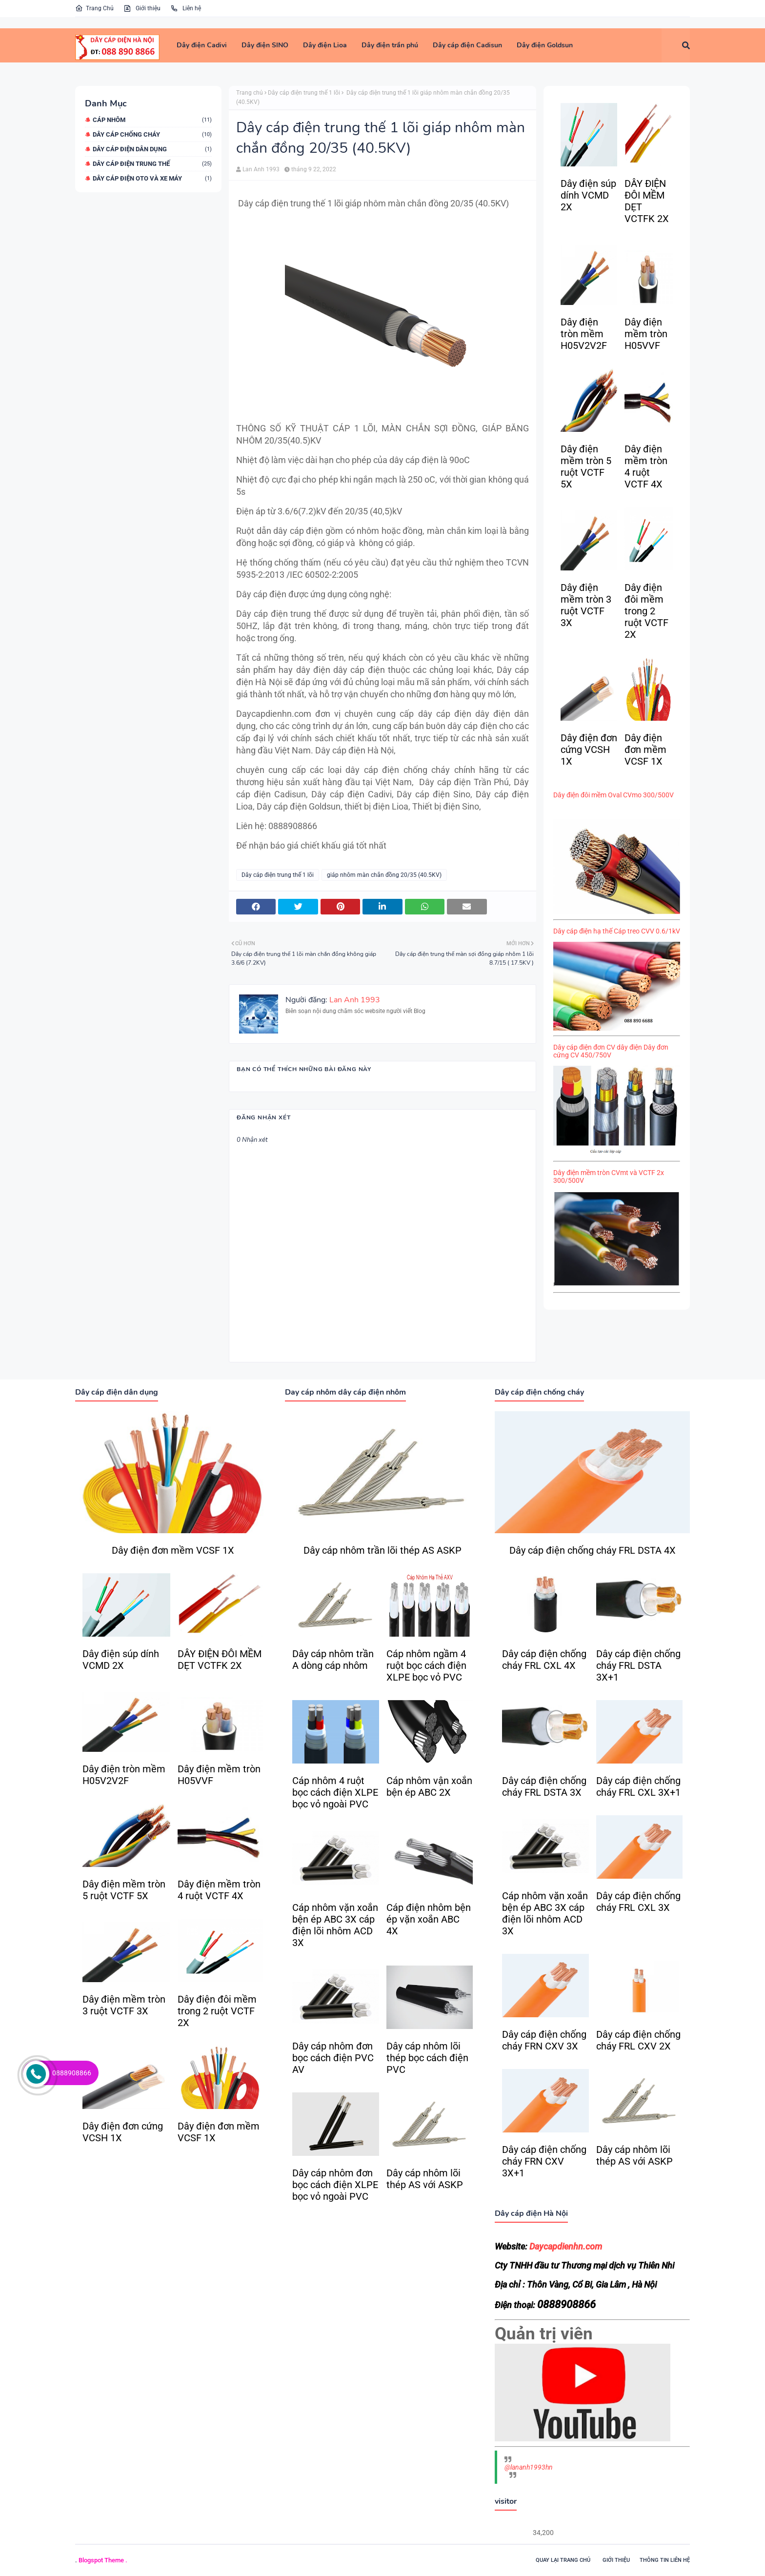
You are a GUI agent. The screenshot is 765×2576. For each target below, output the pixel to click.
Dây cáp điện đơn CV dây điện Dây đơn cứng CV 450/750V (610, 1051)
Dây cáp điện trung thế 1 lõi (304, 92)
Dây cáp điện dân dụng (152, 149)
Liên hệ (185, 8)
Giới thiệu (142, 8)
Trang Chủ (94, 8)
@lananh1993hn (528, 2467)
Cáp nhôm (152, 119)
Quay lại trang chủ (563, 2560)
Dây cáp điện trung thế (152, 163)
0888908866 (71, 2073)
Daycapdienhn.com (565, 2246)
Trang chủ (249, 92)
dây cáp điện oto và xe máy (152, 178)
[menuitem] (201, 45)
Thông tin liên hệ (665, 2560)
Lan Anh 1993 (261, 169)
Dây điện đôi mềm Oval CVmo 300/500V (613, 795)
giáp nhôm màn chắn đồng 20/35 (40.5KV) (384, 875)
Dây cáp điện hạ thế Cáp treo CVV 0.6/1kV (616, 931)
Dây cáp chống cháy (152, 134)
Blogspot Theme (101, 2560)
